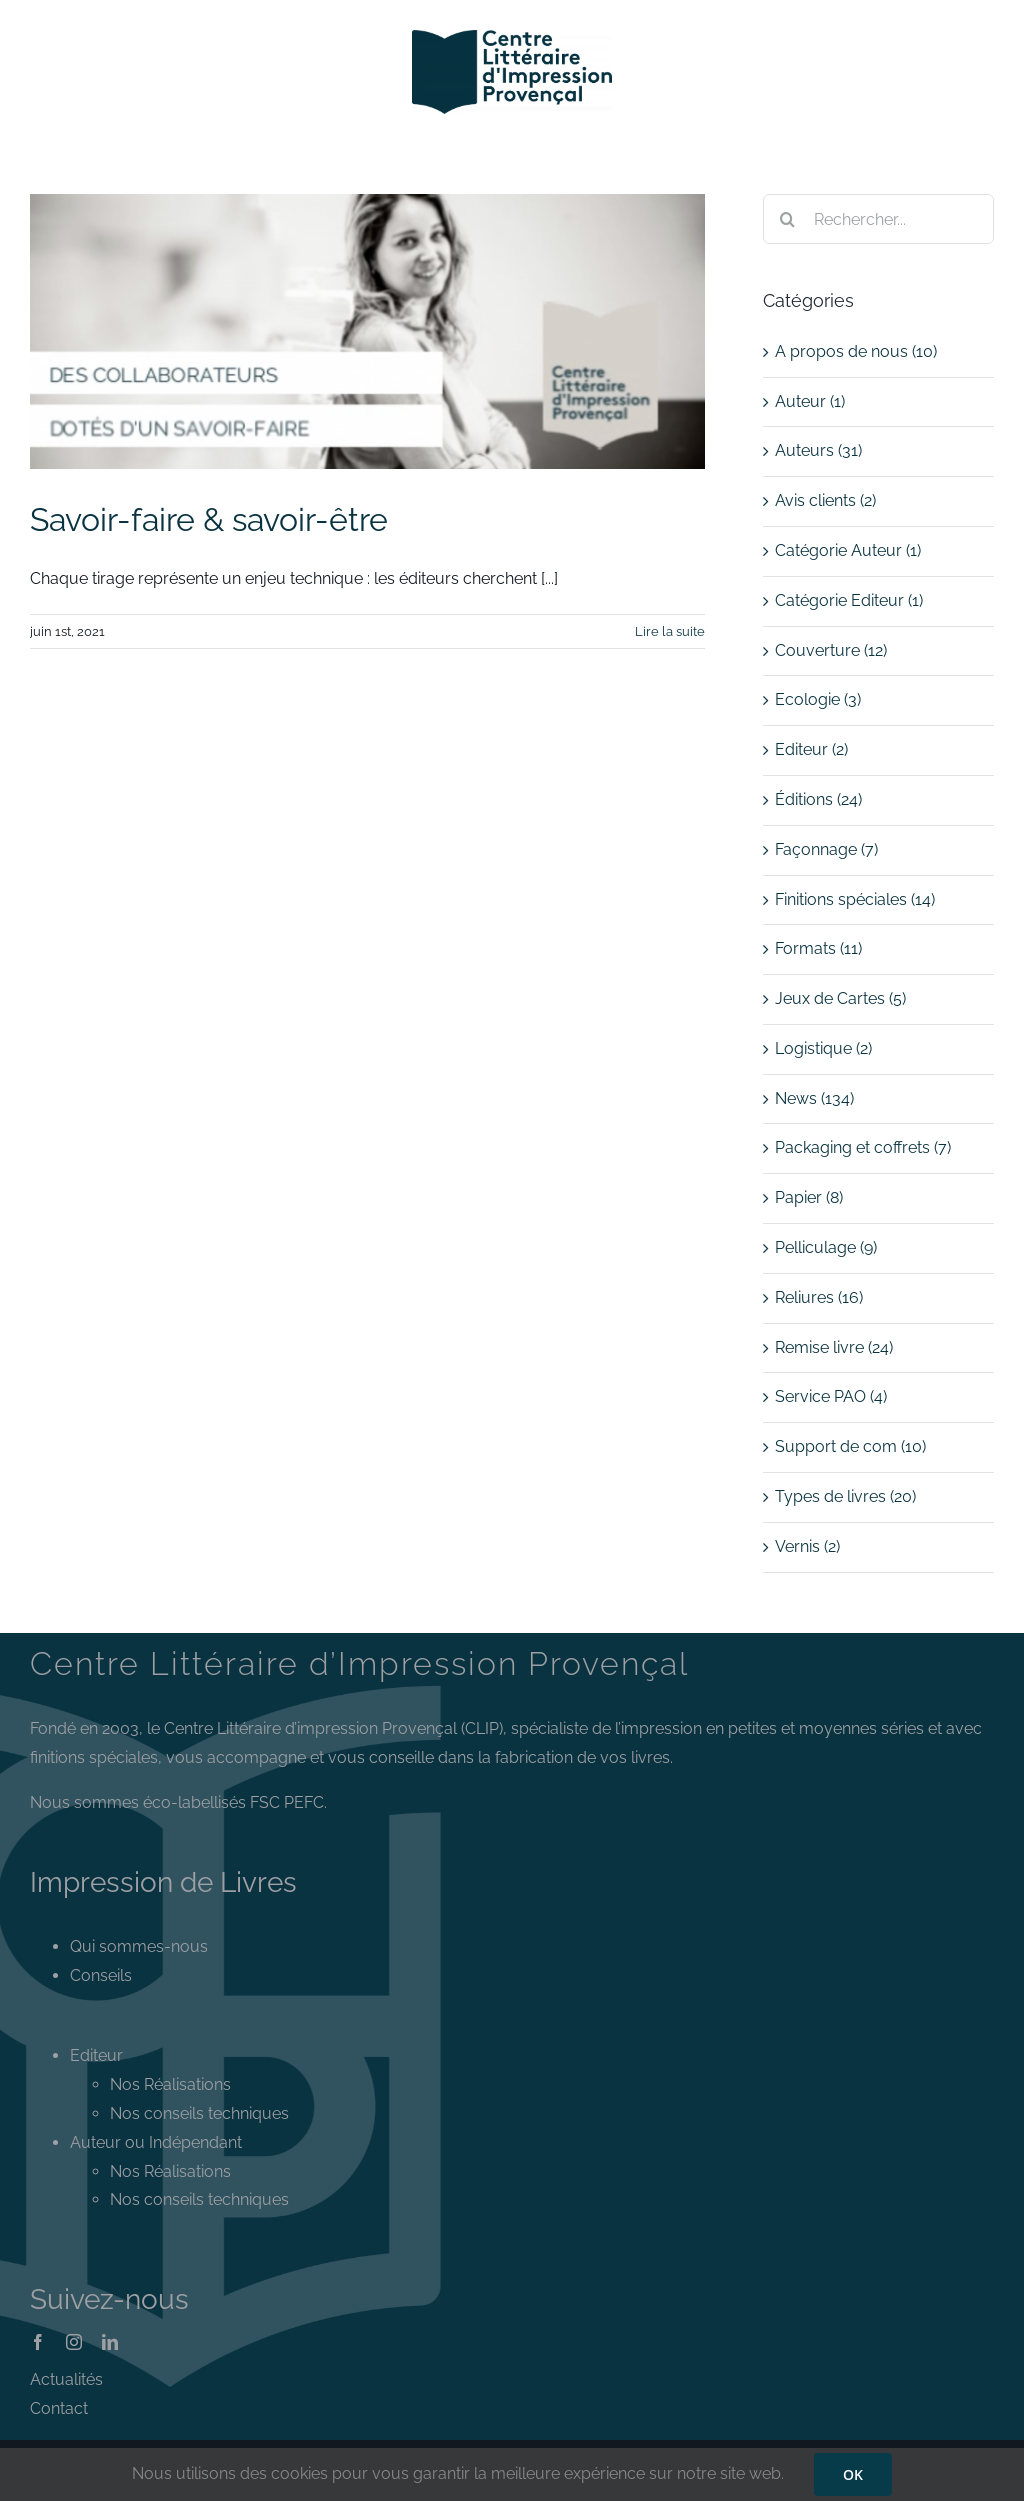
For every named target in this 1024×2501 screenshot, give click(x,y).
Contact (59, 2408)
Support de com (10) (850, 1446)
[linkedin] (110, 2342)
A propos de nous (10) (856, 351)
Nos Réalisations (170, 2084)
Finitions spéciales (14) (855, 899)
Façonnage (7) (826, 849)
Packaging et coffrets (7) (863, 1147)
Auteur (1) (810, 401)
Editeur (96, 2055)
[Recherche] (788, 219)
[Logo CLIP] (512, 37)
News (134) (814, 1098)
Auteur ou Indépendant (156, 2142)
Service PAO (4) (831, 1396)
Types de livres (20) (845, 1496)
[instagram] (74, 2342)
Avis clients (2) (825, 500)
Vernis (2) (807, 1546)
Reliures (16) (819, 1297)
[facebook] (38, 2342)
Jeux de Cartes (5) (840, 998)
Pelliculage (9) (826, 1247)
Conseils (101, 1975)
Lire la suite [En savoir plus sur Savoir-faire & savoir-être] (670, 631)
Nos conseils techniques (199, 2113)
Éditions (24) (818, 799)
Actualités (66, 2379)
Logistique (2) (823, 1048)
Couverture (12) (831, 650)
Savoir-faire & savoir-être (209, 519)
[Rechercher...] (878, 219)
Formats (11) (818, 948)
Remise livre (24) (834, 1347)
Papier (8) (809, 1197)
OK (853, 2474)
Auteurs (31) (818, 450)
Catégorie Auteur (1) (848, 550)
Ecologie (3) (818, 699)
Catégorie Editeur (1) (849, 600)
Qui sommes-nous (139, 1946)
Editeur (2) (811, 749)
